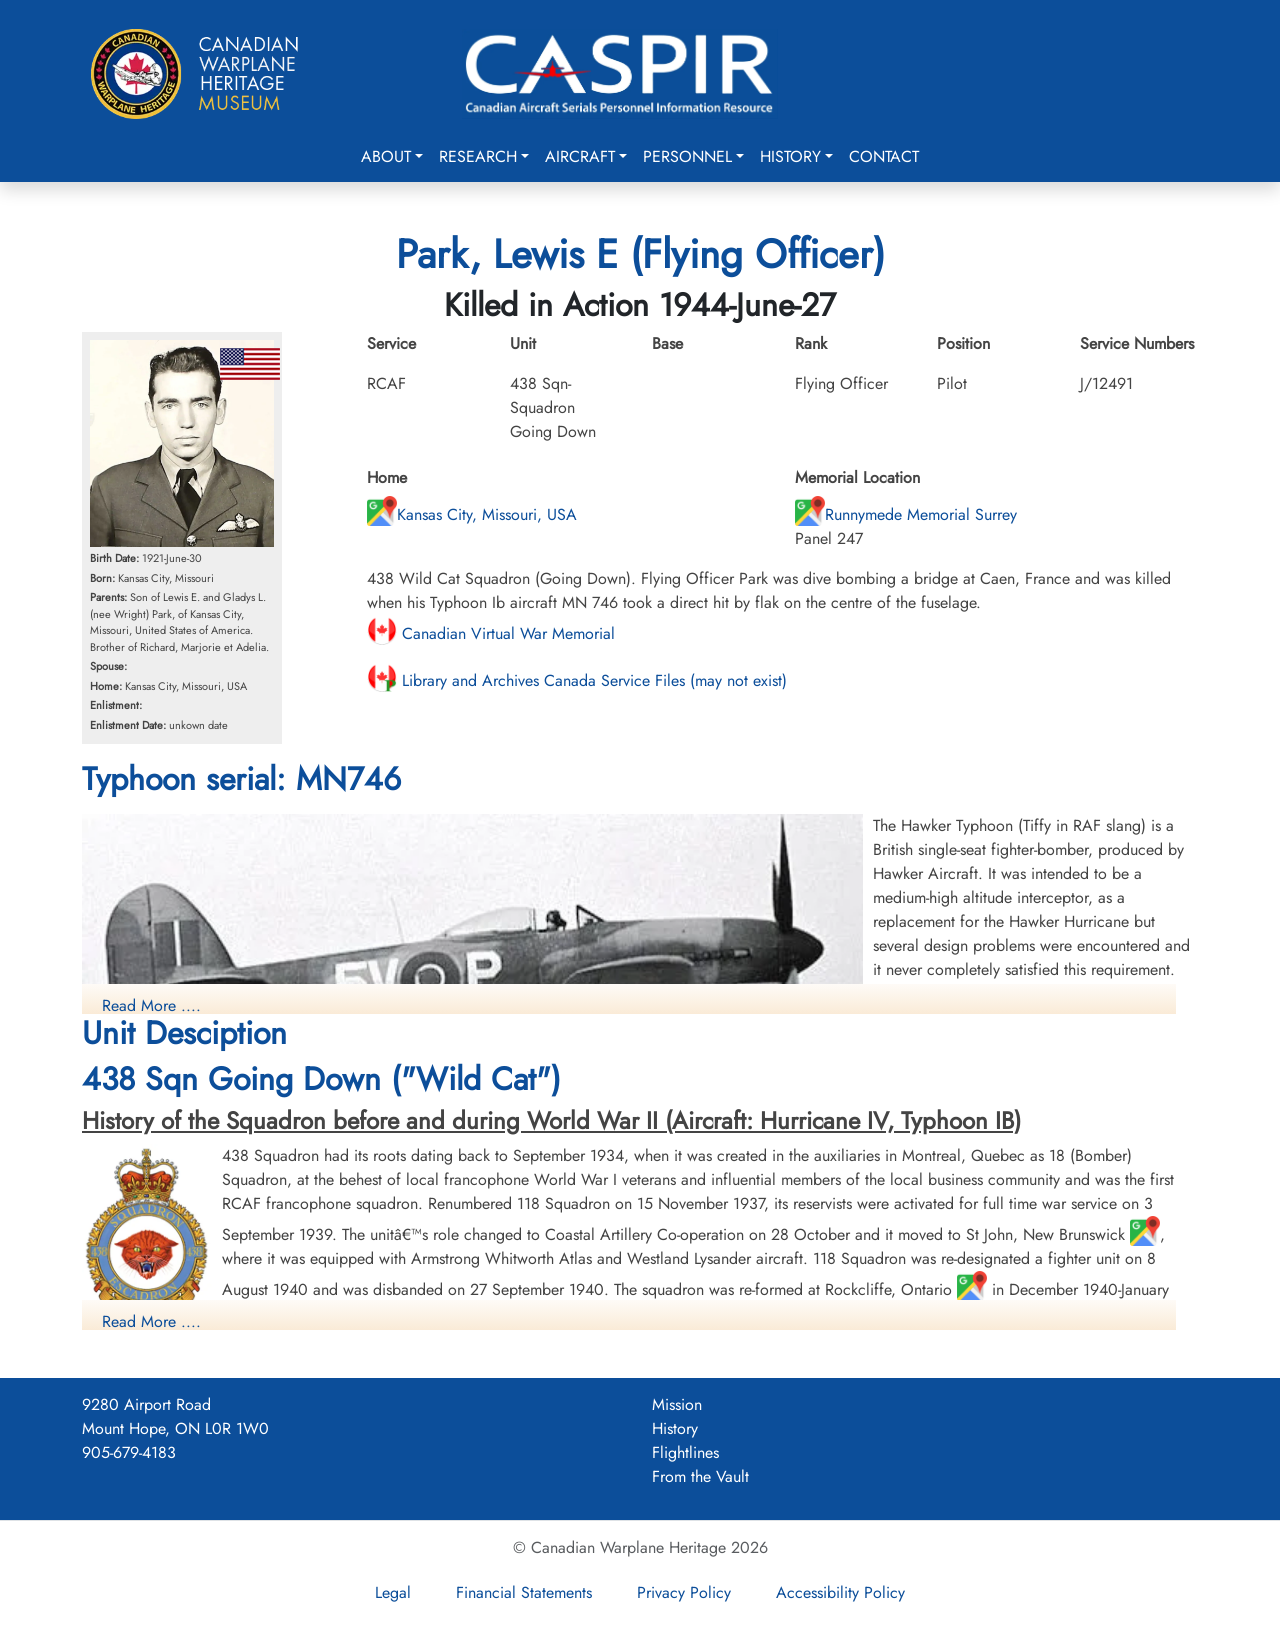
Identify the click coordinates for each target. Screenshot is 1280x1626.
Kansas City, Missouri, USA (472, 514)
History (790, 156)
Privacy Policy (684, 1592)
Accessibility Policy (840, 1592)
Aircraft (580, 156)
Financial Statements (524, 1592)
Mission (677, 1404)
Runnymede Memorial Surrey (906, 514)
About (386, 156)
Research (478, 156)
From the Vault (700, 1476)
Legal (393, 1592)
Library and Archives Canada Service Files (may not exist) (577, 680)
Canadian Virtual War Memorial (491, 633)
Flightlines (685, 1452)
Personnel (687, 156)
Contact (884, 156)
